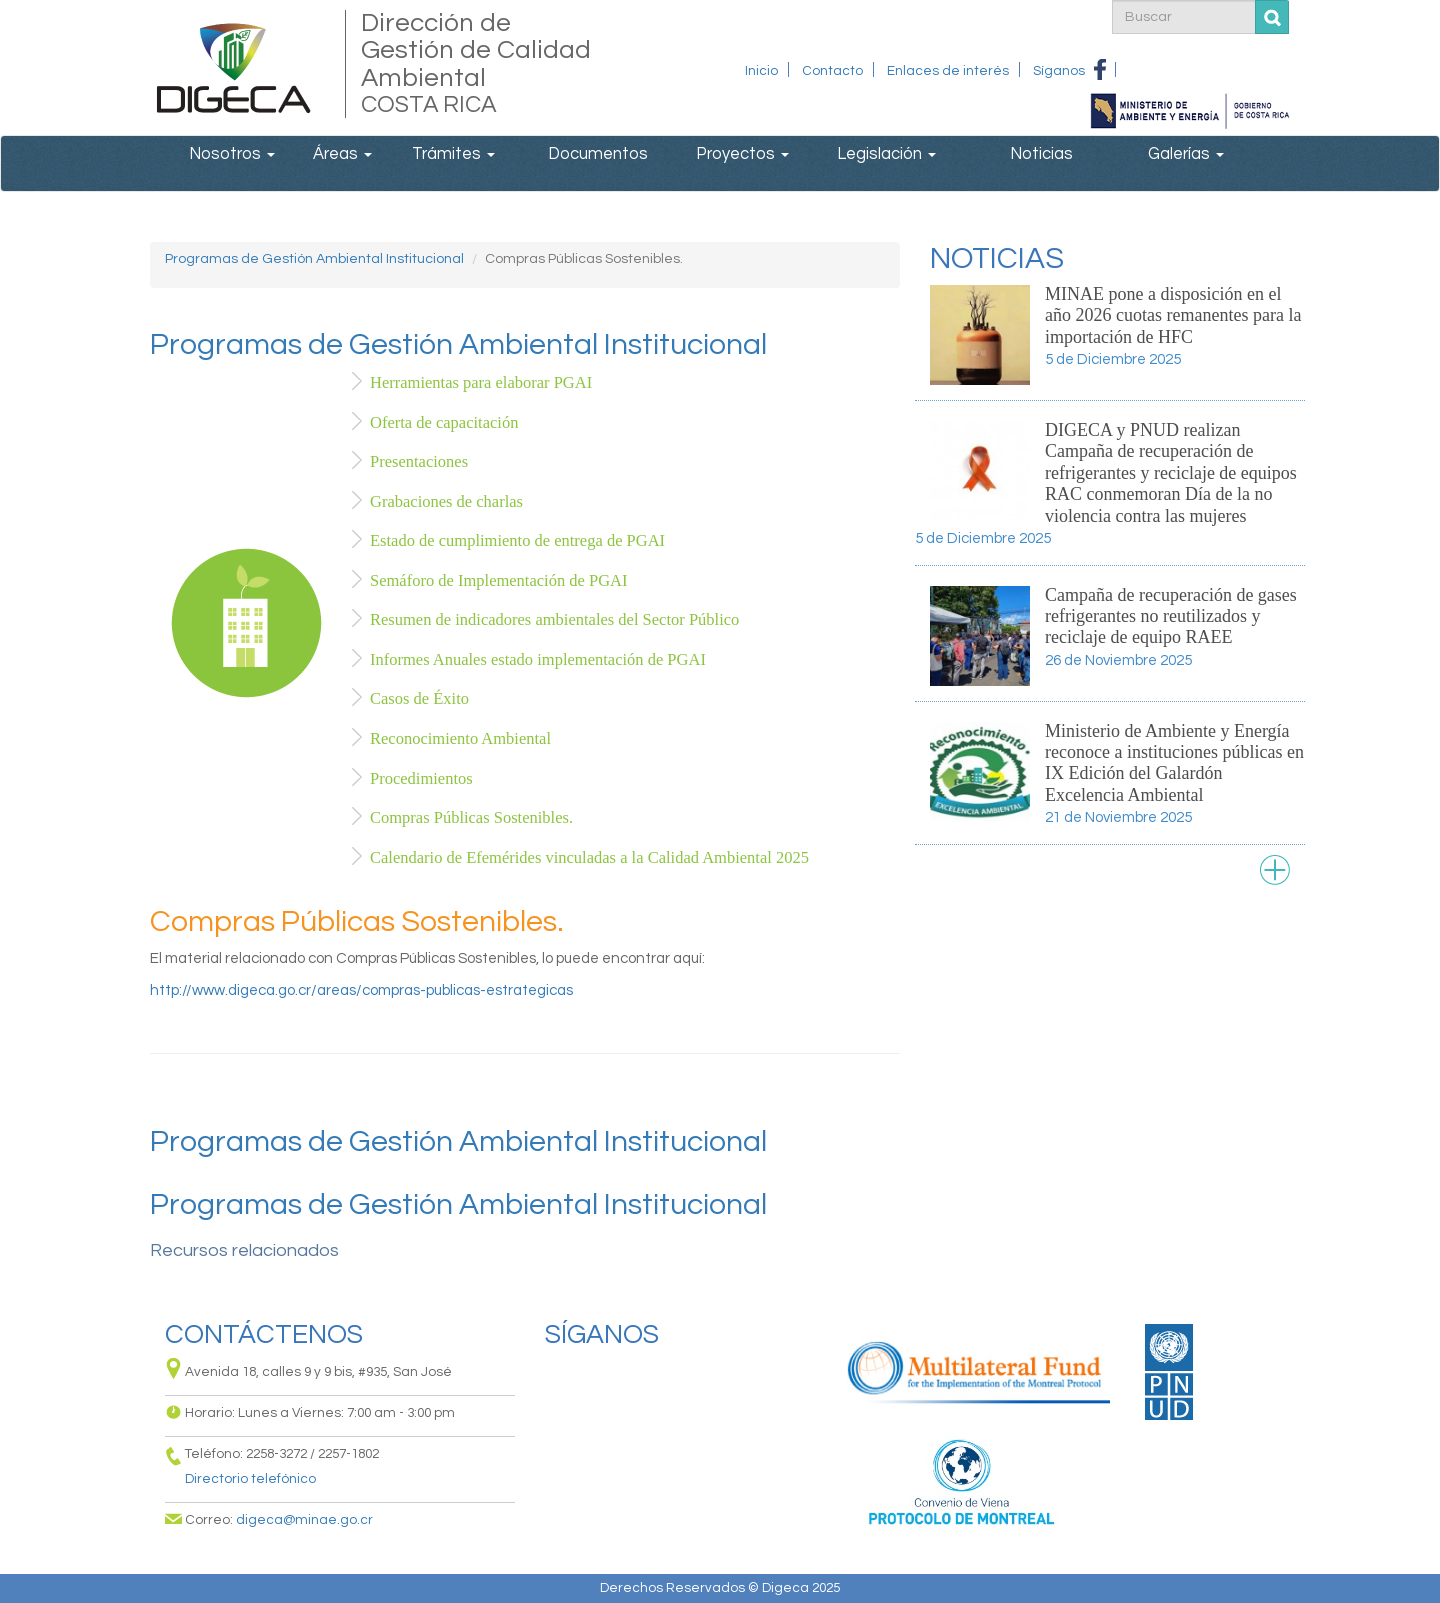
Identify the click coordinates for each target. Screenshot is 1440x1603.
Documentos (598, 153)
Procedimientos (421, 778)
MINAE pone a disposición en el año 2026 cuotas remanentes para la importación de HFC (1173, 315)
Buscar (1272, 17)
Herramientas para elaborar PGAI (481, 382)
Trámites (453, 153)
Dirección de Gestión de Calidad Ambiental (477, 64)
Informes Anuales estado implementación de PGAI (538, 659)
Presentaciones (419, 461)
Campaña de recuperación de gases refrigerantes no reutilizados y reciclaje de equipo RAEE (1171, 616)
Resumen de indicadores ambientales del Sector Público (554, 619)
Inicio (761, 71)
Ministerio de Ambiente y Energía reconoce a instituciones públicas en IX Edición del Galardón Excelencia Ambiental (1174, 763)
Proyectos (742, 153)
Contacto (832, 71)
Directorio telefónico (250, 1479)
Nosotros (232, 153)
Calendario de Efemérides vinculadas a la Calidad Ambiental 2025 (589, 857)
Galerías (1186, 153)
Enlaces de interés (948, 71)
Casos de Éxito (419, 698)
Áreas (342, 153)
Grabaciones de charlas (446, 501)
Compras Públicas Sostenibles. (471, 817)
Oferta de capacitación (444, 422)
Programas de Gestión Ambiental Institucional (314, 259)
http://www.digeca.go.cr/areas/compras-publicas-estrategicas (361, 990)
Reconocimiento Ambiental (460, 738)
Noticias (1041, 153)
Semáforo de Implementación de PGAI (499, 580)
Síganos (1059, 71)
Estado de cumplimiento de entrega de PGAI (517, 540)
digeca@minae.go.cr (304, 1520)
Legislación (886, 153)
